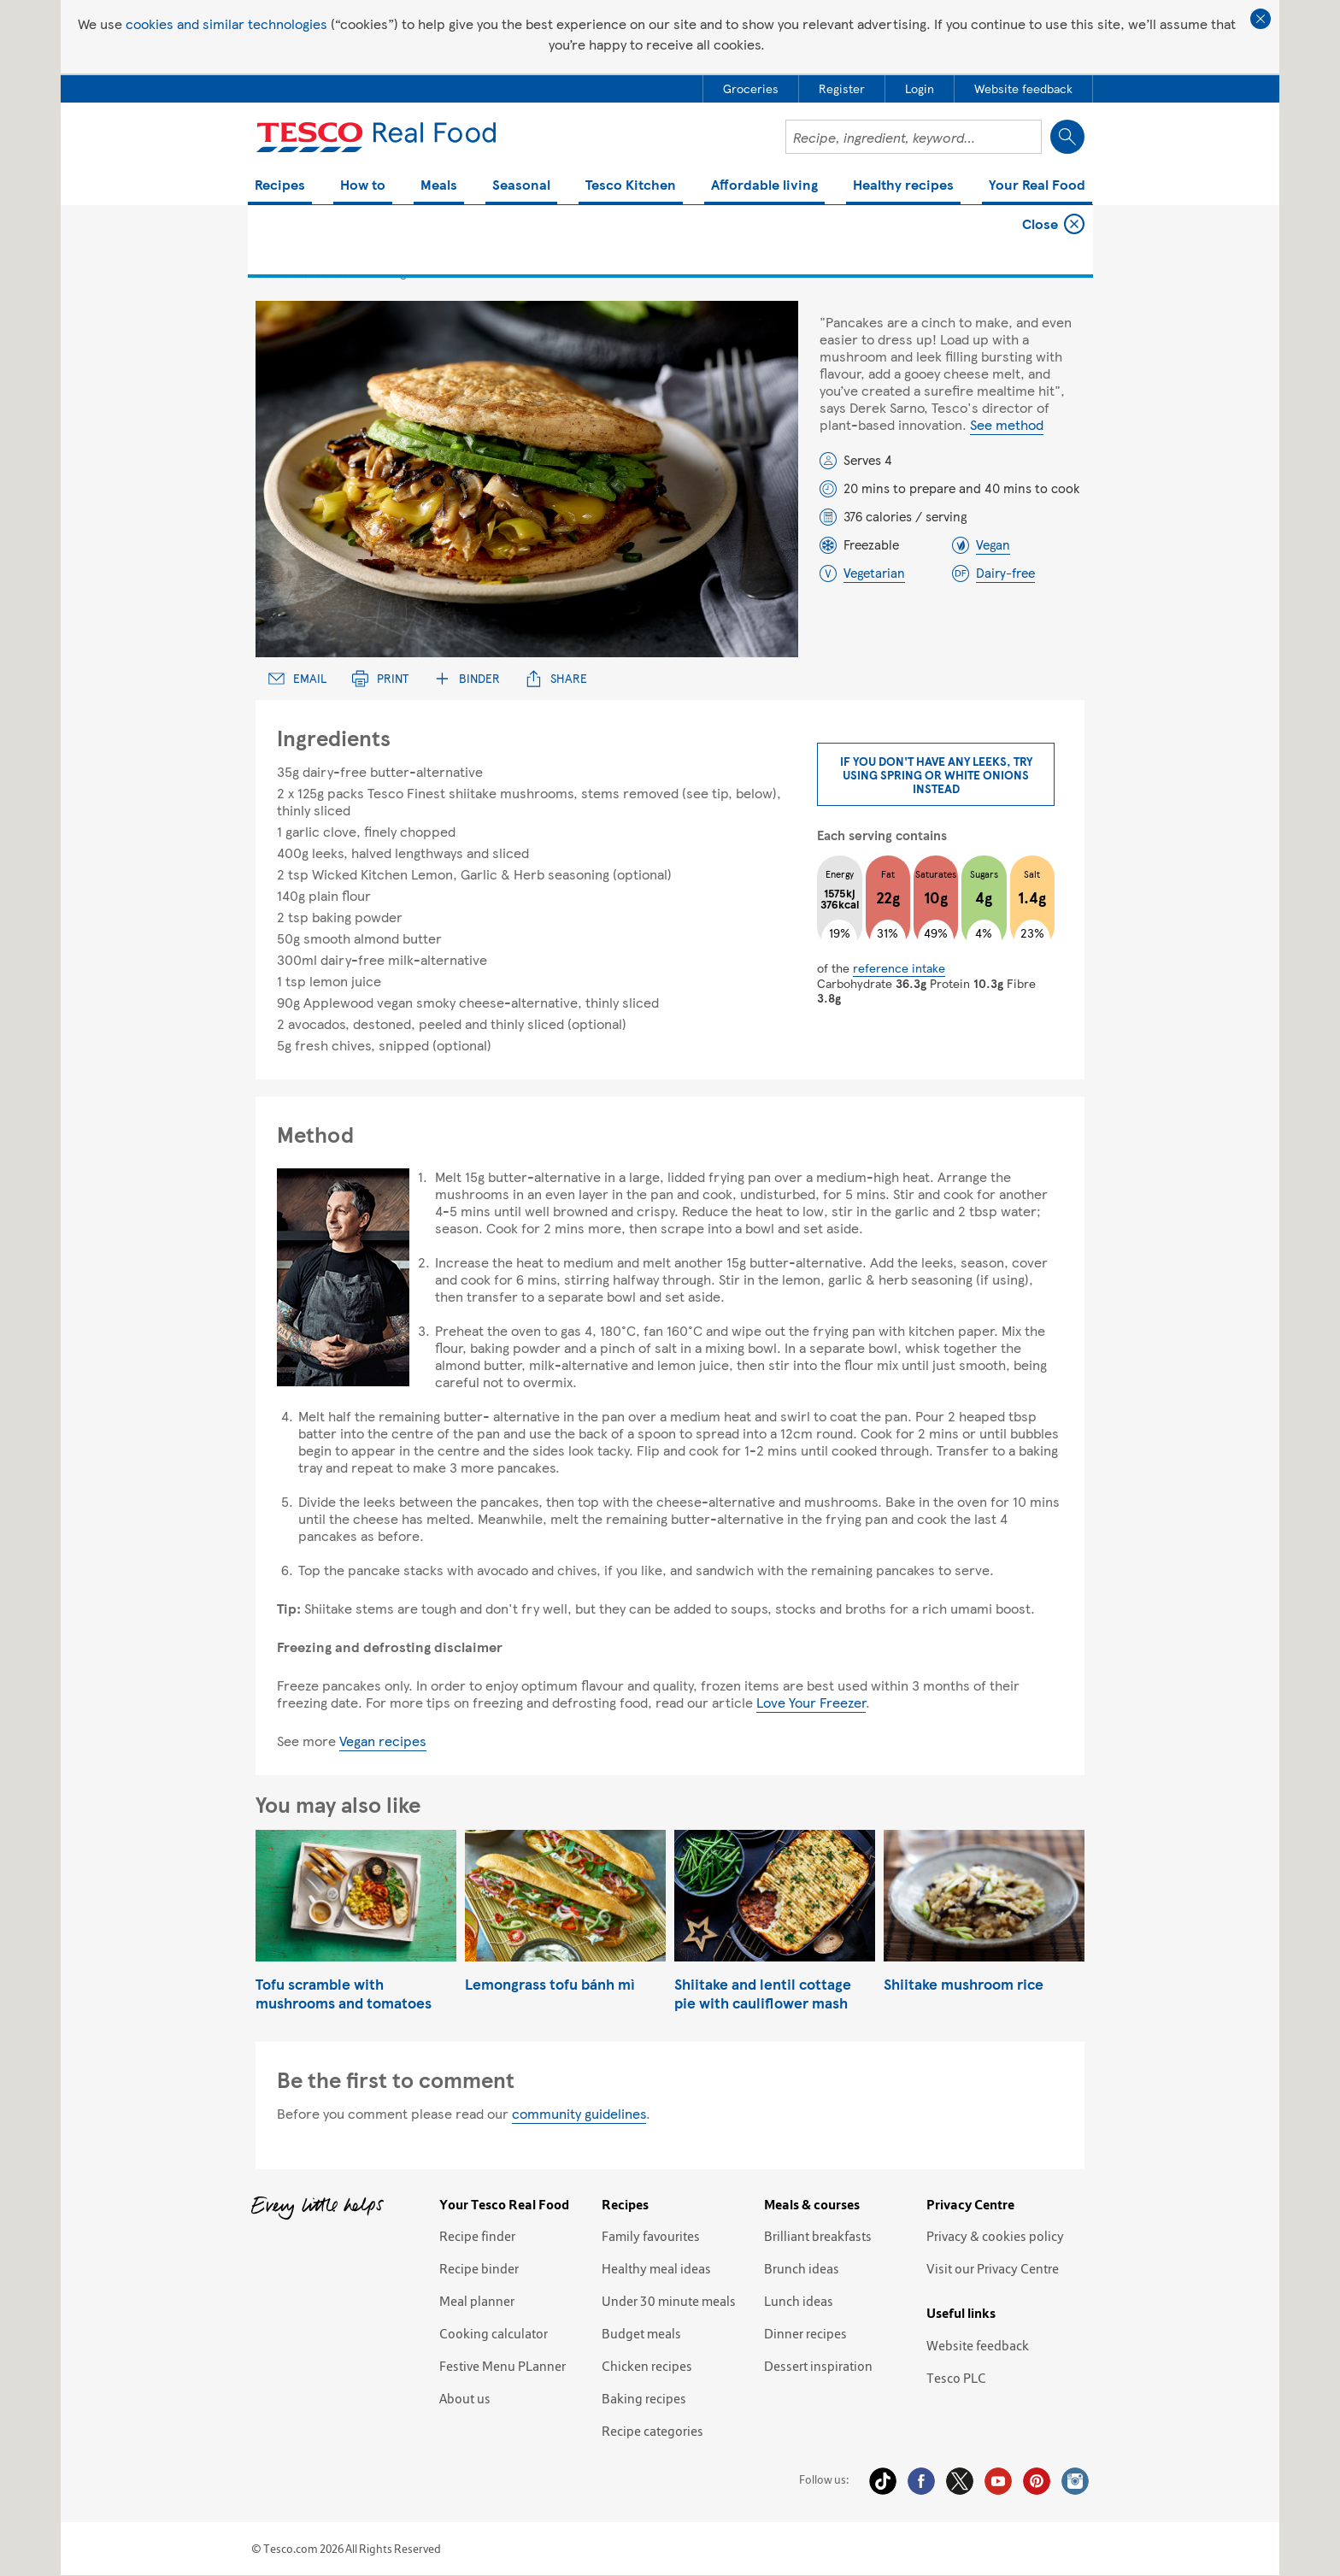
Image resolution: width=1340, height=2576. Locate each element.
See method (1006, 424)
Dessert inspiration (818, 2365)
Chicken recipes (647, 2365)
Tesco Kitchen (630, 186)
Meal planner (476, 2300)
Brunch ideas (801, 2268)
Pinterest (1036, 2481)
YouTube (998, 2481)
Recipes (280, 186)
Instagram (1075, 2481)
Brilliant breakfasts (818, 2236)
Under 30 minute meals (669, 2300)
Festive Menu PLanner (502, 2365)
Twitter (959, 2481)
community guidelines (579, 2113)
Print (380, 678)
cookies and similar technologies (226, 23)
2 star (282, 271)
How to (362, 186)
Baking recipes (644, 2398)
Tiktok (882, 2481)
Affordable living (764, 186)
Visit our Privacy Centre (992, 2268)
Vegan (993, 544)
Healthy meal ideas (656, 2268)
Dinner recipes (805, 2333)
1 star (263, 271)
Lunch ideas (798, 2300)
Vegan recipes (382, 1740)
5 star (341, 271)
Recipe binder (479, 2268)
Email (297, 678)
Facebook (921, 2481)
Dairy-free (1005, 572)
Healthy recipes (903, 186)
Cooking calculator (493, 2333)
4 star (322, 271)
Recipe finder (477, 2236)
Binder (467, 678)
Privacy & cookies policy (995, 2236)
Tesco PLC (956, 2377)
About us (465, 2398)
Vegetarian (874, 572)
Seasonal (521, 186)
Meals (438, 186)
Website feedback (977, 2345)
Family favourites (651, 2236)
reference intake (899, 967)
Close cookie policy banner (1260, 19)
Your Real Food (1037, 186)
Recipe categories (652, 2430)
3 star (302, 271)
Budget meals (641, 2333)
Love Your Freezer (811, 1702)
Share (556, 678)
